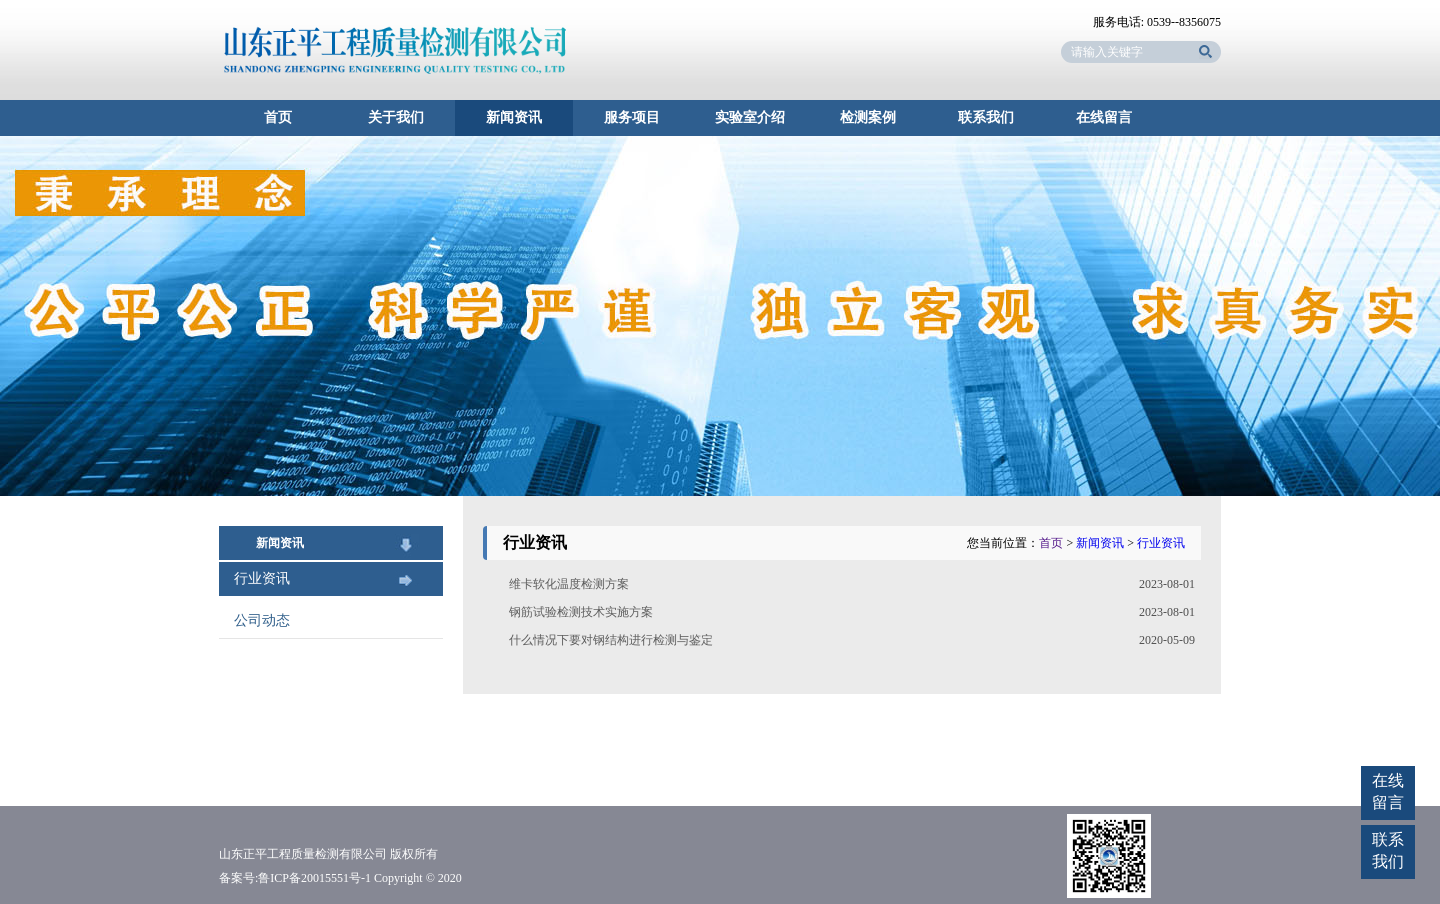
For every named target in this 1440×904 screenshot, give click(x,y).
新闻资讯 (514, 117)
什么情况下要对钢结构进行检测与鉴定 (611, 640)
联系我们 (986, 117)
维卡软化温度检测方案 (569, 584)
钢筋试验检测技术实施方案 (581, 612)
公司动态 (262, 620)
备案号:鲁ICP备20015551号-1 (295, 878)
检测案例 (868, 117)
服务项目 (632, 117)
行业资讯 (262, 578)
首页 (278, 117)
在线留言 (1104, 117)
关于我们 (396, 117)
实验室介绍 (750, 117)
